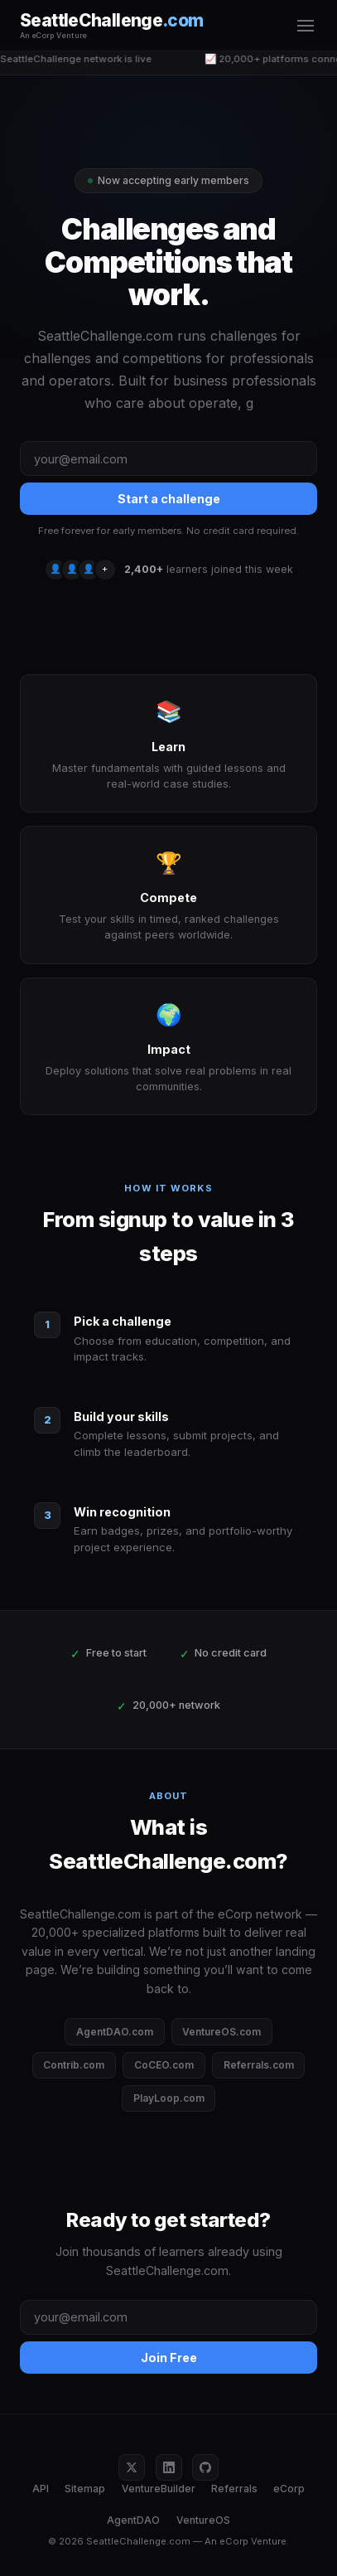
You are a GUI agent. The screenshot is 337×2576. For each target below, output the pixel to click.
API (40, 2488)
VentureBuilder (158, 2488)
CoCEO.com (164, 2065)
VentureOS (203, 2520)
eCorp (289, 2488)
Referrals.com (259, 2065)
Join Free (169, 2357)
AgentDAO (133, 2520)
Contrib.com (73, 2065)
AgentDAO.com (114, 2031)
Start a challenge (169, 499)
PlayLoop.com (169, 2098)
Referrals (234, 2488)
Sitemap (85, 2488)
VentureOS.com (221, 2031)
